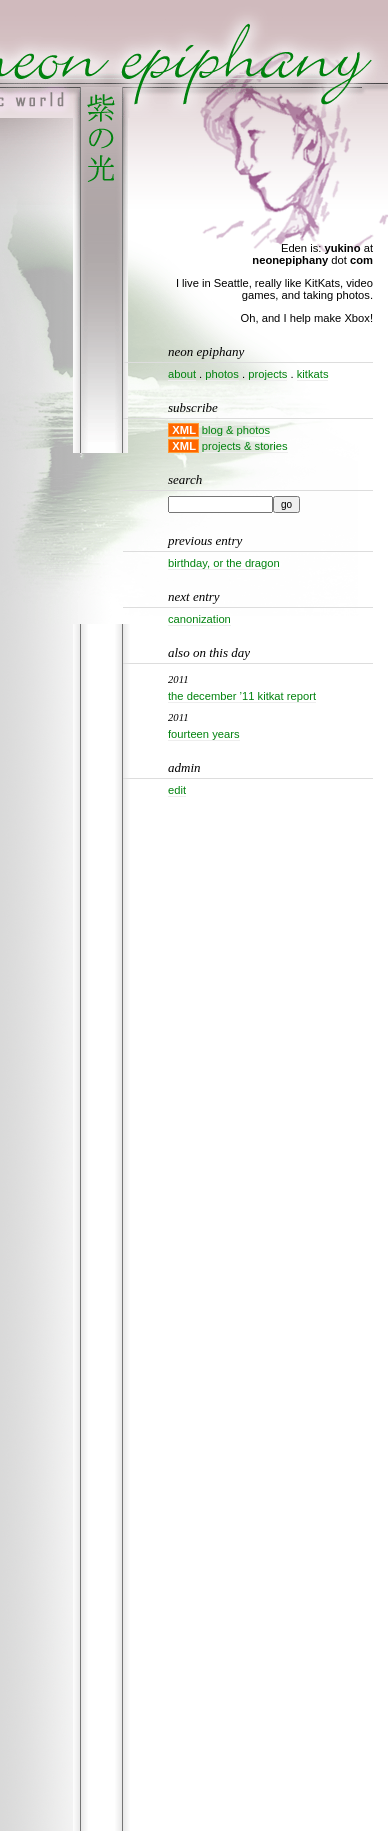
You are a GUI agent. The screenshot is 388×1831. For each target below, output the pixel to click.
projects (267, 374)
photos (222, 374)
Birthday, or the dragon (224, 563)
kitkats (313, 374)
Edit (177, 790)
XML (184, 430)
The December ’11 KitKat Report (242, 696)
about (182, 374)
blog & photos (236, 430)
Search (185, 479)
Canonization (199, 619)
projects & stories (245, 446)
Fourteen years (204, 734)
